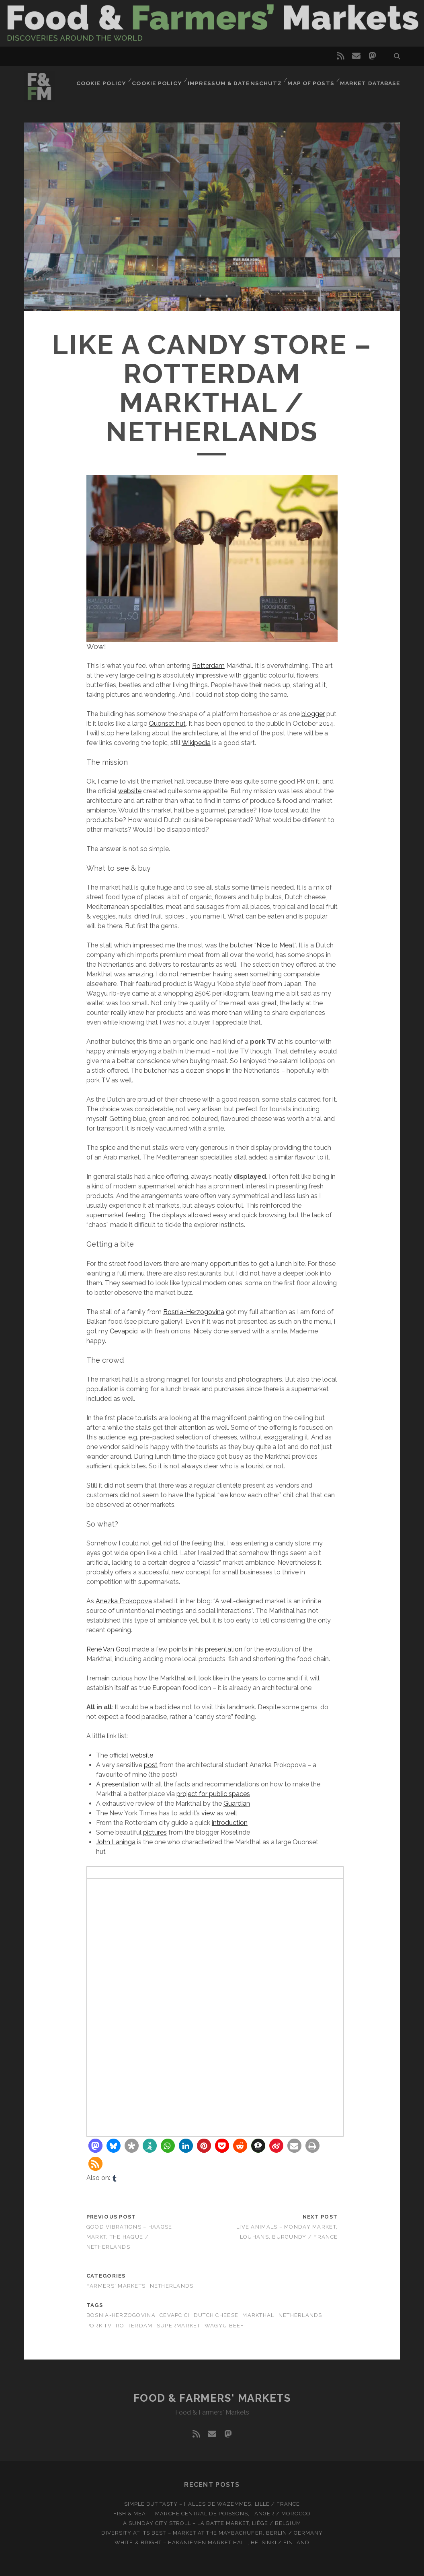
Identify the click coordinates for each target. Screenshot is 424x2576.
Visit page (212, 23)
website (129, 791)
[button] (95, 2146)
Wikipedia (196, 743)
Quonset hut (167, 723)
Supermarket (179, 2326)
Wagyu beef (224, 2326)
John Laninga (115, 1842)
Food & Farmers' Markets (212, 2398)
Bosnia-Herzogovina (193, 1312)
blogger (313, 714)
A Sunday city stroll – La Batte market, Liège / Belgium (212, 2523)
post (151, 1765)
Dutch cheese (216, 2315)
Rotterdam (208, 666)
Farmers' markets (115, 2286)
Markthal (258, 2315)
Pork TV (99, 2326)
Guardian (236, 1803)
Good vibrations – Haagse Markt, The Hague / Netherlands (129, 2237)
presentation (223, 1649)
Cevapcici (124, 1331)
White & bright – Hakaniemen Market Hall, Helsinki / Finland (212, 2542)
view (208, 1813)
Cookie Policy (109, 81)
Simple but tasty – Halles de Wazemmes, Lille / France (212, 2504)
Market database (372, 81)
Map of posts (313, 81)
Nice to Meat (275, 945)
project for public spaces (213, 1794)
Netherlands (172, 2286)
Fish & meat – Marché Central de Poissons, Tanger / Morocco (212, 2514)
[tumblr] (115, 2178)
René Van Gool (108, 1649)
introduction (230, 1823)
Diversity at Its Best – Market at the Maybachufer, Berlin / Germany (212, 2533)
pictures (155, 1832)
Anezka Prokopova (124, 1601)
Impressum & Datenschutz (239, 81)
